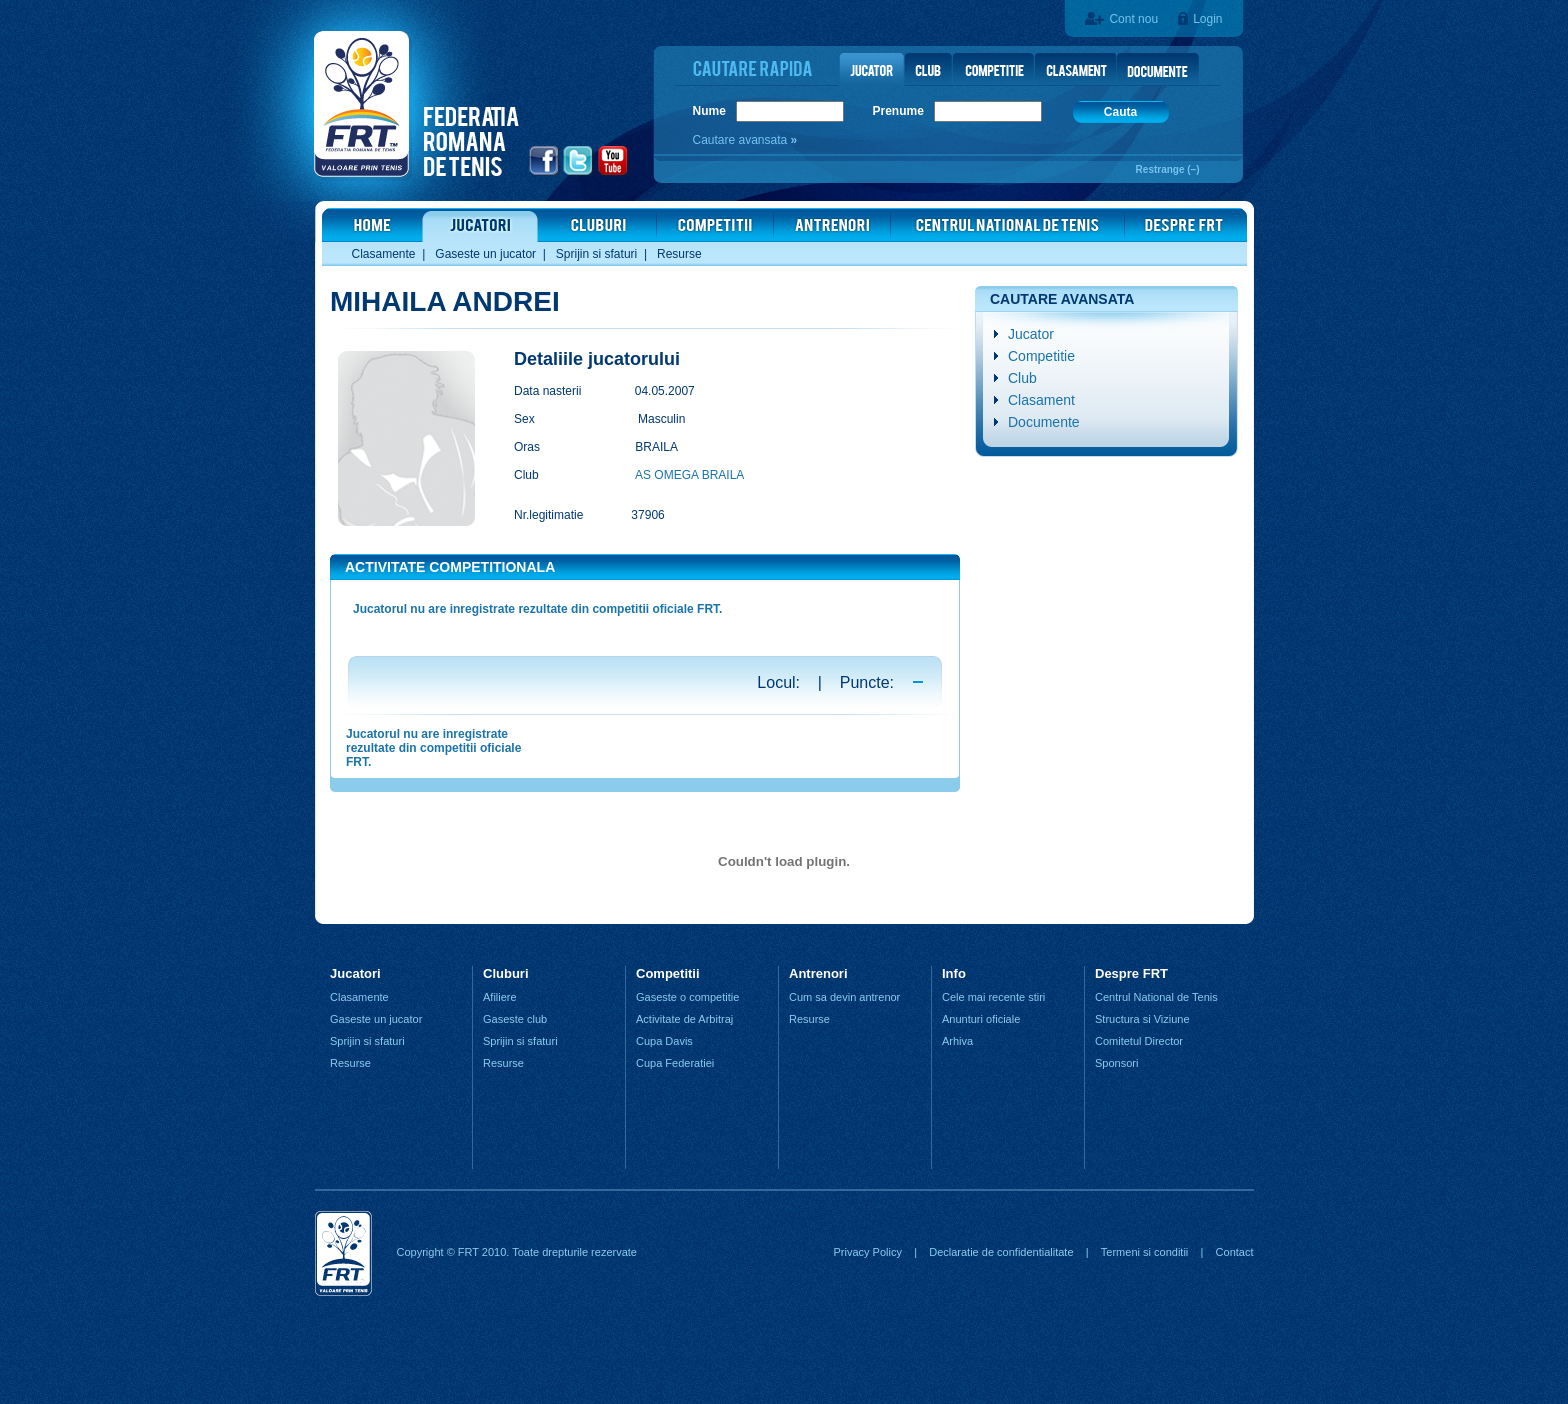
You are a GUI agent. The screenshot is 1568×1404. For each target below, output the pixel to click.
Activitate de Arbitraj (684, 1019)
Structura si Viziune (1142, 1019)
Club (1022, 378)
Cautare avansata (742, 140)
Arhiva (957, 1041)
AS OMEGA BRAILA (689, 475)
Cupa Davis (664, 1041)
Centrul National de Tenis (1156, 997)
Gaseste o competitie (687, 997)
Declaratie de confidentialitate (1001, 1252)
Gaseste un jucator (485, 254)
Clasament (1041, 400)
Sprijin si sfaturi (596, 254)
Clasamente (384, 254)
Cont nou (1133, 19)
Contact (1235, 1252)
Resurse (679, 254)
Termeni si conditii (1144, 1252)
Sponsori (1116, 1063)
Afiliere (500, 997)
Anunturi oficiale (981, 1019)
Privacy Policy (867, 1252)
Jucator (1031, 334)
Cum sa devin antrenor (844, 997)
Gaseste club (515, 1019)
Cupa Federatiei (675, 1063)
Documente (1044, 422)
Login (1207, 19)
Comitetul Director (1139, 1041)
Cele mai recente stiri (993, 997)
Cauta (1120, 112)
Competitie (1041, 356)
